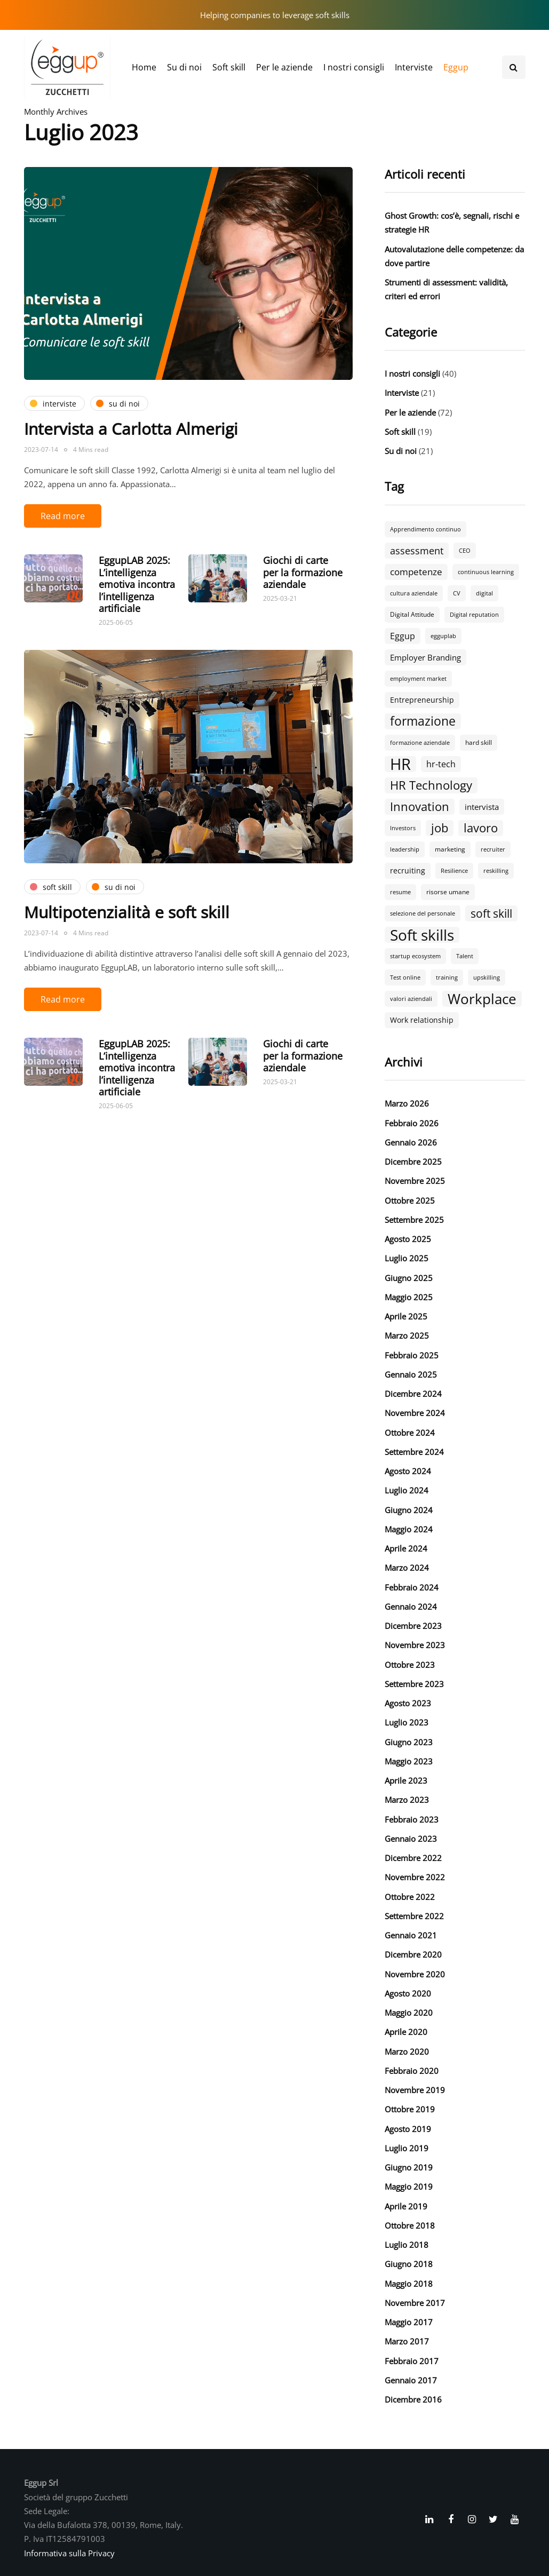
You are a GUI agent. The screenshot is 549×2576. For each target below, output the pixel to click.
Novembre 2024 (415, 1413)
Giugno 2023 (409, 1742)
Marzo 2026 (407, 1103)
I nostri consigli (353, 67)
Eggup (455, 67)
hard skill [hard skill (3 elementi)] (478, 742)
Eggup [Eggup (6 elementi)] (402, 636)
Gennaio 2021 (411, 1935)
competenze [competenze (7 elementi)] (416, 572)
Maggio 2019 (409, 2186)
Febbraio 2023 (412, 1819)
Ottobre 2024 (410, 1432)
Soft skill (228, 67)
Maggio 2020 (409, 2012)
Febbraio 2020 (412, 2070)
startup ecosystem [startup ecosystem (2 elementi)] (415, 956)
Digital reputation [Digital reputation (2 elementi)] (474, 614)
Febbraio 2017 (412, 2361)
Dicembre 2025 (413, 1161)
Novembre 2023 (415, 1645)
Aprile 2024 (406, 1548)
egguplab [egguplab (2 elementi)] (443, 636)
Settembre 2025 (414, 1219)
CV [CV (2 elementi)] (456, 593)
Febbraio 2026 (412, 1123)
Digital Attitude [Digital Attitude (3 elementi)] (412, 614)
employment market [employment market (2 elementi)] (418, 678)
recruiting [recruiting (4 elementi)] (407, 870)
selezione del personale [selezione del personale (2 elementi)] (422, 913)
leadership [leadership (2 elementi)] (404, 849)
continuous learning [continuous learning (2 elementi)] (486, 572)
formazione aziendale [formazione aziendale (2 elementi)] (420, 742)
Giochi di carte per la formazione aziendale (303, 572)
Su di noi (184, 67)
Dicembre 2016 (413, 2399)
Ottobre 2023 (410, 1664)
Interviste (414, 67)
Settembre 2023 (414, 1684)
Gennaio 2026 (411, 1142)
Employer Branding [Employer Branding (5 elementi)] (425, 657)
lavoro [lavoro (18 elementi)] (481, 828)
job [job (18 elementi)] (439, 828)
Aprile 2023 (406, 1780)
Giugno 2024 (409, 1510)
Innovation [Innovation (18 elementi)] (419, 807)
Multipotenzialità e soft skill (126, 912)
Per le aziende (284, 67)
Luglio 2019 (406, 2148)
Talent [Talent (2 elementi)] (464, 956)
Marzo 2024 (407, 1567)
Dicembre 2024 (413, 1393)
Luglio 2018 (406, 2244)
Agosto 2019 (408, 2129)
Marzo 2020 (407, 2051)
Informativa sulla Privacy (69, 2553)
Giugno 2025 (409, 1278)
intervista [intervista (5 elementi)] (482, 806)
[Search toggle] (514, 67)
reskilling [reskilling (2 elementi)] (495, 870)
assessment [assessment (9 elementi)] (416, 550)
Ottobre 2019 (410, 2109)
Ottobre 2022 (410, 1896)
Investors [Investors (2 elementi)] (403, 828)
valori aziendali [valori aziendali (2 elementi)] (411, 999)
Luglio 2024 (406, 1490)
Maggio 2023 (409, 1761)
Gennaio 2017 (411, 2380)
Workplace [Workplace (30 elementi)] (482, 999)
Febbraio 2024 (412, 1587)
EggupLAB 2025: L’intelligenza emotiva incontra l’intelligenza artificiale (137, 584)
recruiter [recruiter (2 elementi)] (493, 849)
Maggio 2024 (409, 1529)
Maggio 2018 (409, 2283)
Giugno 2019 (409, 2167)
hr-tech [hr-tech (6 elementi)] (441, 764)
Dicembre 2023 (413, 1625)
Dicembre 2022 (413, 1858)
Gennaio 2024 (411, 1606)
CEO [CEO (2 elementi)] (465, 550)
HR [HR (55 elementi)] (400, 764)
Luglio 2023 (406, 1722)
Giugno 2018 (409, 2264)
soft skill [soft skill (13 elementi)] (491, 913)
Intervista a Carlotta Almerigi (131, 429)
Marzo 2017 (407, 2341)
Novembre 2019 (415, 2090)
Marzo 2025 (407, 1335)
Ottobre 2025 (410, 1200)
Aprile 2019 (406, 2206)
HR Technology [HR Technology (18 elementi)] (431, 785)
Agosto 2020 (408, 1993)
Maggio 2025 (409, 1297)
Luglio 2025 (406, 1258)
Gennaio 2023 (411, 1838)
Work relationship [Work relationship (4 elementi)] (421, 1020)
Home (144, 67)
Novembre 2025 (415, 1180)
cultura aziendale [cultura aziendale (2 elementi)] (413, 593)
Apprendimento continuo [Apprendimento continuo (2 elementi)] (425, 529)
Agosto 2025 (408, 1239)
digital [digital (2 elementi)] (484, 593)
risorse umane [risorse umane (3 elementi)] (448, 891)
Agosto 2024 (408, 1471)
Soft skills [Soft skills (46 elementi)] (422, 935)
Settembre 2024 (414, 1451)
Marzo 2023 (407, 1799)
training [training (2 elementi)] (447, 977)
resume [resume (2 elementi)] (400, 892)
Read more (63, 516)
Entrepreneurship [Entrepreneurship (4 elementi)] (422, 700)
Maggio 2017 (409, 2322)
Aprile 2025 (406, 1316)
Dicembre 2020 (413, 1954)
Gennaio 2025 (411, 1374)
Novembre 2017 (415, 2302)
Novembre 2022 (415, 1877)
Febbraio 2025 (412, 1355)
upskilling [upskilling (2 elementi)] (486, 977)
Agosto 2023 (408, 1703)
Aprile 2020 (406, 2031)
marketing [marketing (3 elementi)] (450, 849)
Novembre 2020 (415, 1974)
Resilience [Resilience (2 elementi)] (454, 870)
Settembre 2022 (414, 1916)
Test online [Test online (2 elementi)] (405, 977)
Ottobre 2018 (410, 2225)
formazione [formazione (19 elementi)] (423, 721)
